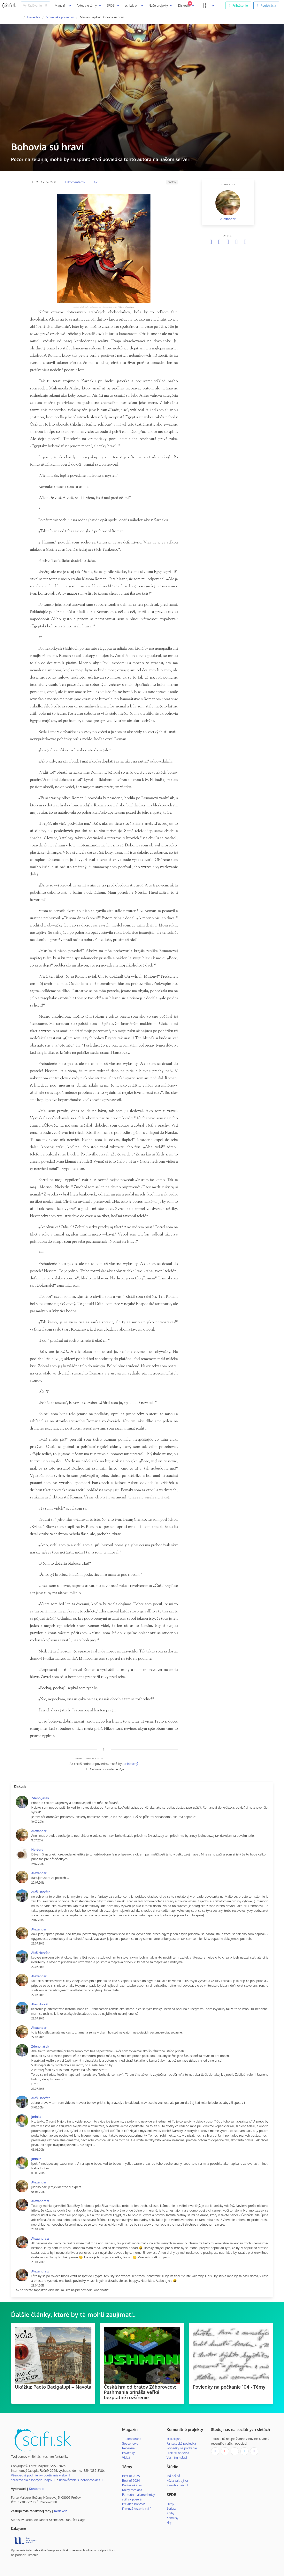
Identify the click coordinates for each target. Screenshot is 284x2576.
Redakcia (62, 2511)
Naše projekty (158, 5)
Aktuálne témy (87, 5)
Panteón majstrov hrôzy (138, 2495)
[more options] (267, 1786)
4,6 (96, 182)
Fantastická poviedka (181, 2443)
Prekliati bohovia (134, 2504)
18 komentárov (75, 182)
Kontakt (37, 2489)
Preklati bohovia (178, 2453)
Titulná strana (131, 2439)
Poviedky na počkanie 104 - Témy (229, 2387)
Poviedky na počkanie (182, 2448)
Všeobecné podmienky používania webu (41, 2475)
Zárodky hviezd (177, 2485)
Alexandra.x (40, 2201)
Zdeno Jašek (40, 1798)
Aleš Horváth (40, 1892)
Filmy (170, 2504)
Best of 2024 (131, 2480)
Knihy (170, 2513)
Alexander (228, 219)
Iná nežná (173, 2476)
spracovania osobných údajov (33, 2480)
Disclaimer (130, 307)
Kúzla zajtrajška (177, 2480)
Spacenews (130, 2443)
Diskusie (185, 4)
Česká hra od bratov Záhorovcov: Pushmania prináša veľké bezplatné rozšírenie (140, 2392)
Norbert (37, 1850)
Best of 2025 (131, 2476)
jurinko (36, 2117)
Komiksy (172, 2518)
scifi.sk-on (132, 5)
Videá (126, 2457)
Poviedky (33, 17)
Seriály (171, 2508)
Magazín (60, 5)
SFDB (111, 5)
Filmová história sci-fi (136, 2509)
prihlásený (131, 1764)
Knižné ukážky (132, 2485)
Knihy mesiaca (132, 2490)
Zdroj (121, 307)
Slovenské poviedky (60, 17)
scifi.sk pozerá (132, 2499)
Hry (169, 2522)
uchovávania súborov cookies (81, 2480)
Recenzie (128, 2448)
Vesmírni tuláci (177, 2457)
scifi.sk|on (174, 2439)
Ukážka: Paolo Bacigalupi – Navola (53, 2387)
